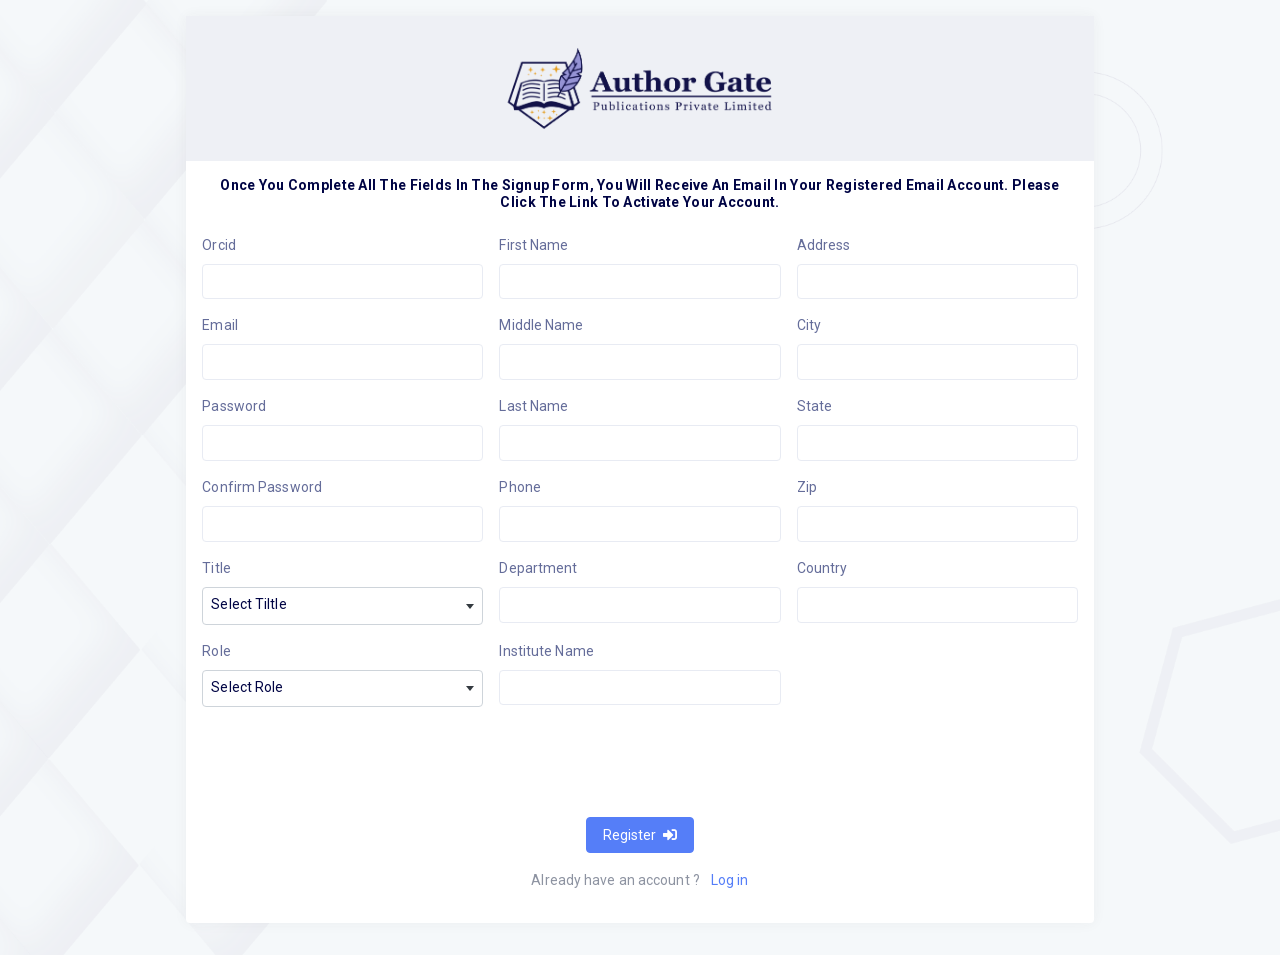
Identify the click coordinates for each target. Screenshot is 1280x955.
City (809, 325)
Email (220, 325)
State (815, 406)
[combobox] (342, 606)
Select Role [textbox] (247, 687)
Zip (807, 487)
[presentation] (354, 762)
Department (538, 568)
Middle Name (541, 325)
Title (216, 568)
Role (216, 651)
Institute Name (546, 651)
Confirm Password (262, 487)
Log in (730, 880)
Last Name (533, 406)
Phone (520, 487)
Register (640, 835)
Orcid (219, 245)
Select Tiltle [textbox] (248, 604)
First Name (533, 245)
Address (824, 245)
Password (234, 406)
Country (822, 568)
